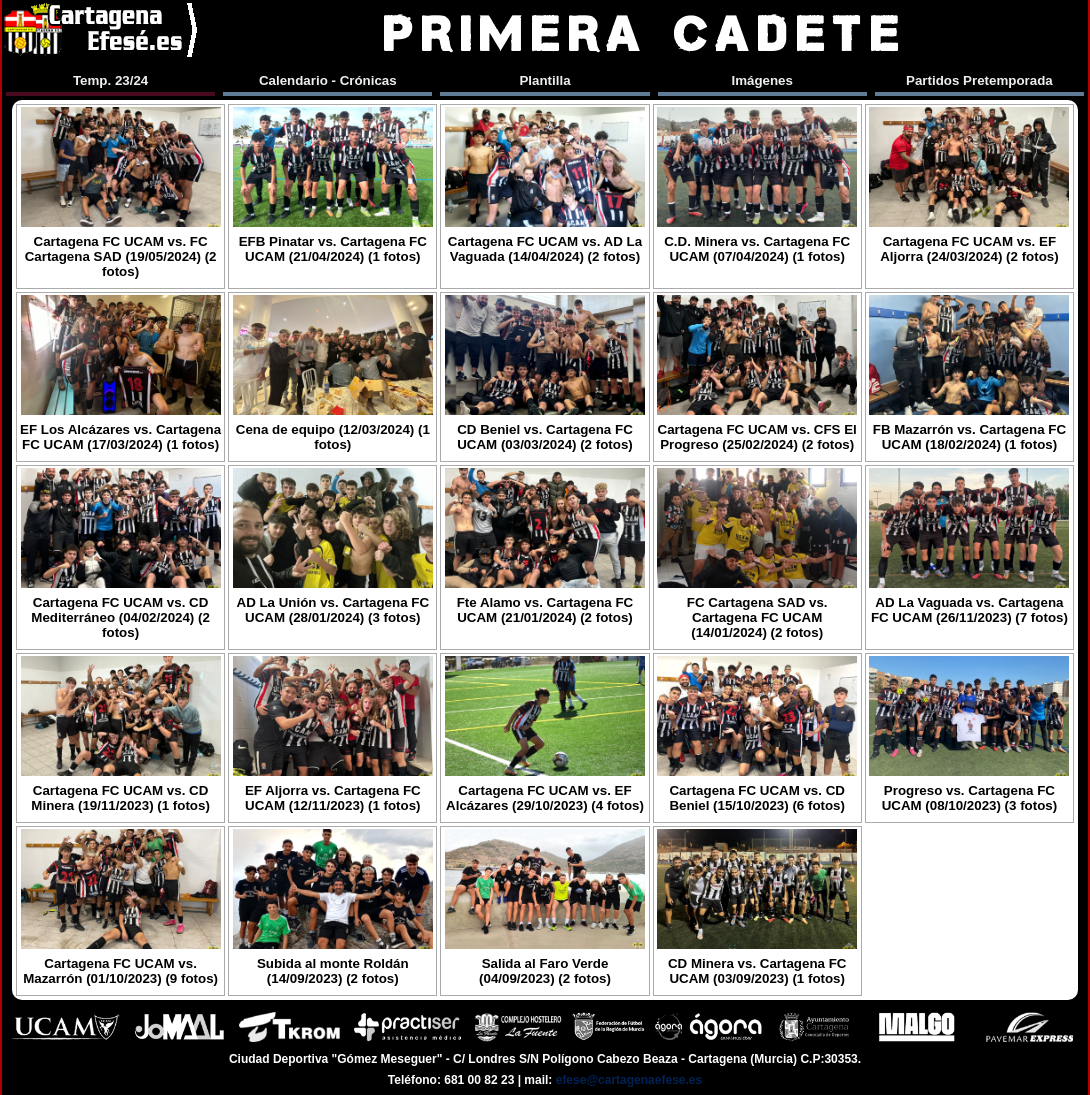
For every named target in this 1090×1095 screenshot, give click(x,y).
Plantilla (544, 80)
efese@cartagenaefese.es (629, 1080)
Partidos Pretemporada (979, 80)
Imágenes (762, 80)
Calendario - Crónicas (328, 80)
